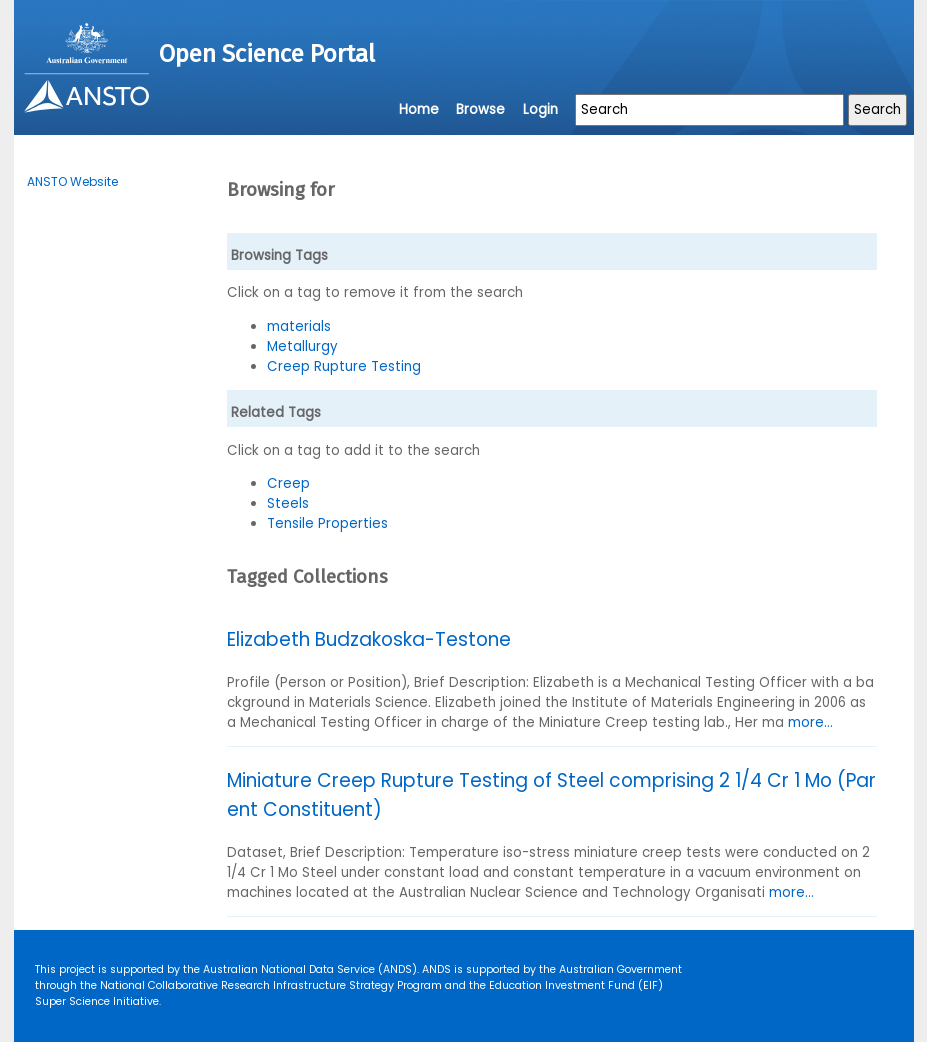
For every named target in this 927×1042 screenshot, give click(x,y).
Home (419, 109)
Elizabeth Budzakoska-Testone (369, 639)
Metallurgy (302, 346)
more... (810, 722)
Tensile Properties (327, 523)
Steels (288, 503)
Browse (480, 109)
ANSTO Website (72, 181)
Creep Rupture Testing (344, 366)
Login (540, 109)
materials (299, 326)
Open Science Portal (267, 54)
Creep (288, 483)
